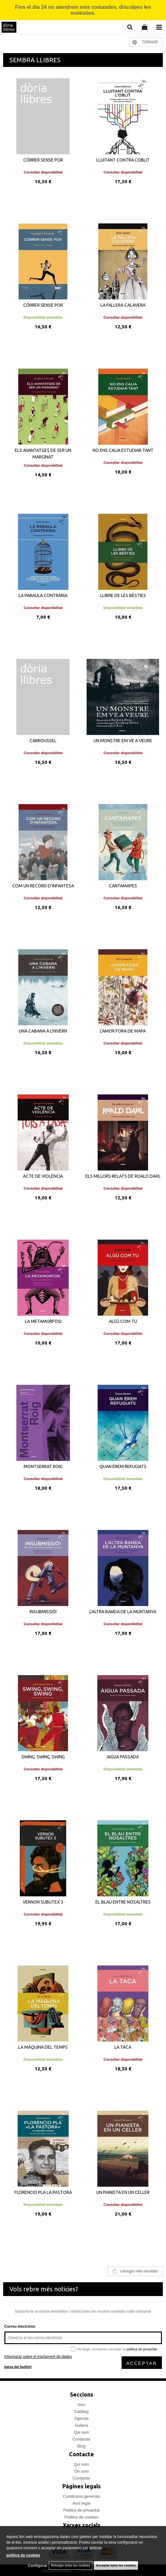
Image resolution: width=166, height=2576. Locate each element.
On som (81, 2471)
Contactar (81, 2439)
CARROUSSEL (43, 740)
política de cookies (23, 2555)
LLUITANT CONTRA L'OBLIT (123, 159)
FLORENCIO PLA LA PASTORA (43, 2192)
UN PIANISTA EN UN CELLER (123, 2192)
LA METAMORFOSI (43, 1321)
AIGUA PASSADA (123, 1756)
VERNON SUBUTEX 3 (43, 1902)
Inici (81, 2404)
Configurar (37, 2565)
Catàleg (81, 2411)
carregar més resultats (139, 2271)
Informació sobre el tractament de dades (38, 2356)
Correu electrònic (20, 2326)
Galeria (81, 2425)
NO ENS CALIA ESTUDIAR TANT (123, 450)
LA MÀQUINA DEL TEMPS (43, 2047)
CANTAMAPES (123, 885)
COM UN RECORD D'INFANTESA (43, 885)
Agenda (81, 2418)
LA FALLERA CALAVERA (123, 305)
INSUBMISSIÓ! (43, 1611)
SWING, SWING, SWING (43, 1756)
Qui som (81, 2432)
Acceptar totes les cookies (116, 2565)
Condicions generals (81, 2496)
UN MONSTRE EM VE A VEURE (123, 740)
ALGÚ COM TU (123, 1321)
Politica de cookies (82, 2517)
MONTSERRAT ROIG (43, 1466)
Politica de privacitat (81, 2510)
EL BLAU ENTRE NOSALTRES (123, 1902)
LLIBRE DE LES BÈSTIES (123, 595)
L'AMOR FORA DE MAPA (123, 1030)
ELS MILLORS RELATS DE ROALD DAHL (123, 1176)
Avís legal (81, 2503)
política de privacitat (141, 2349)
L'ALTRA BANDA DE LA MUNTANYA (122, 1611)
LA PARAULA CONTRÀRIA (43, 595)
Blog (81, 2446)
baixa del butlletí (17, 2367)
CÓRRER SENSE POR (43, 159)
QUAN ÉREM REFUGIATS (123, 1466)
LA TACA (122, 2047)
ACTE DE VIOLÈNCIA (43, 1176)
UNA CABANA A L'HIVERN (43, 1030)
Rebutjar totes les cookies (70, 2565)
